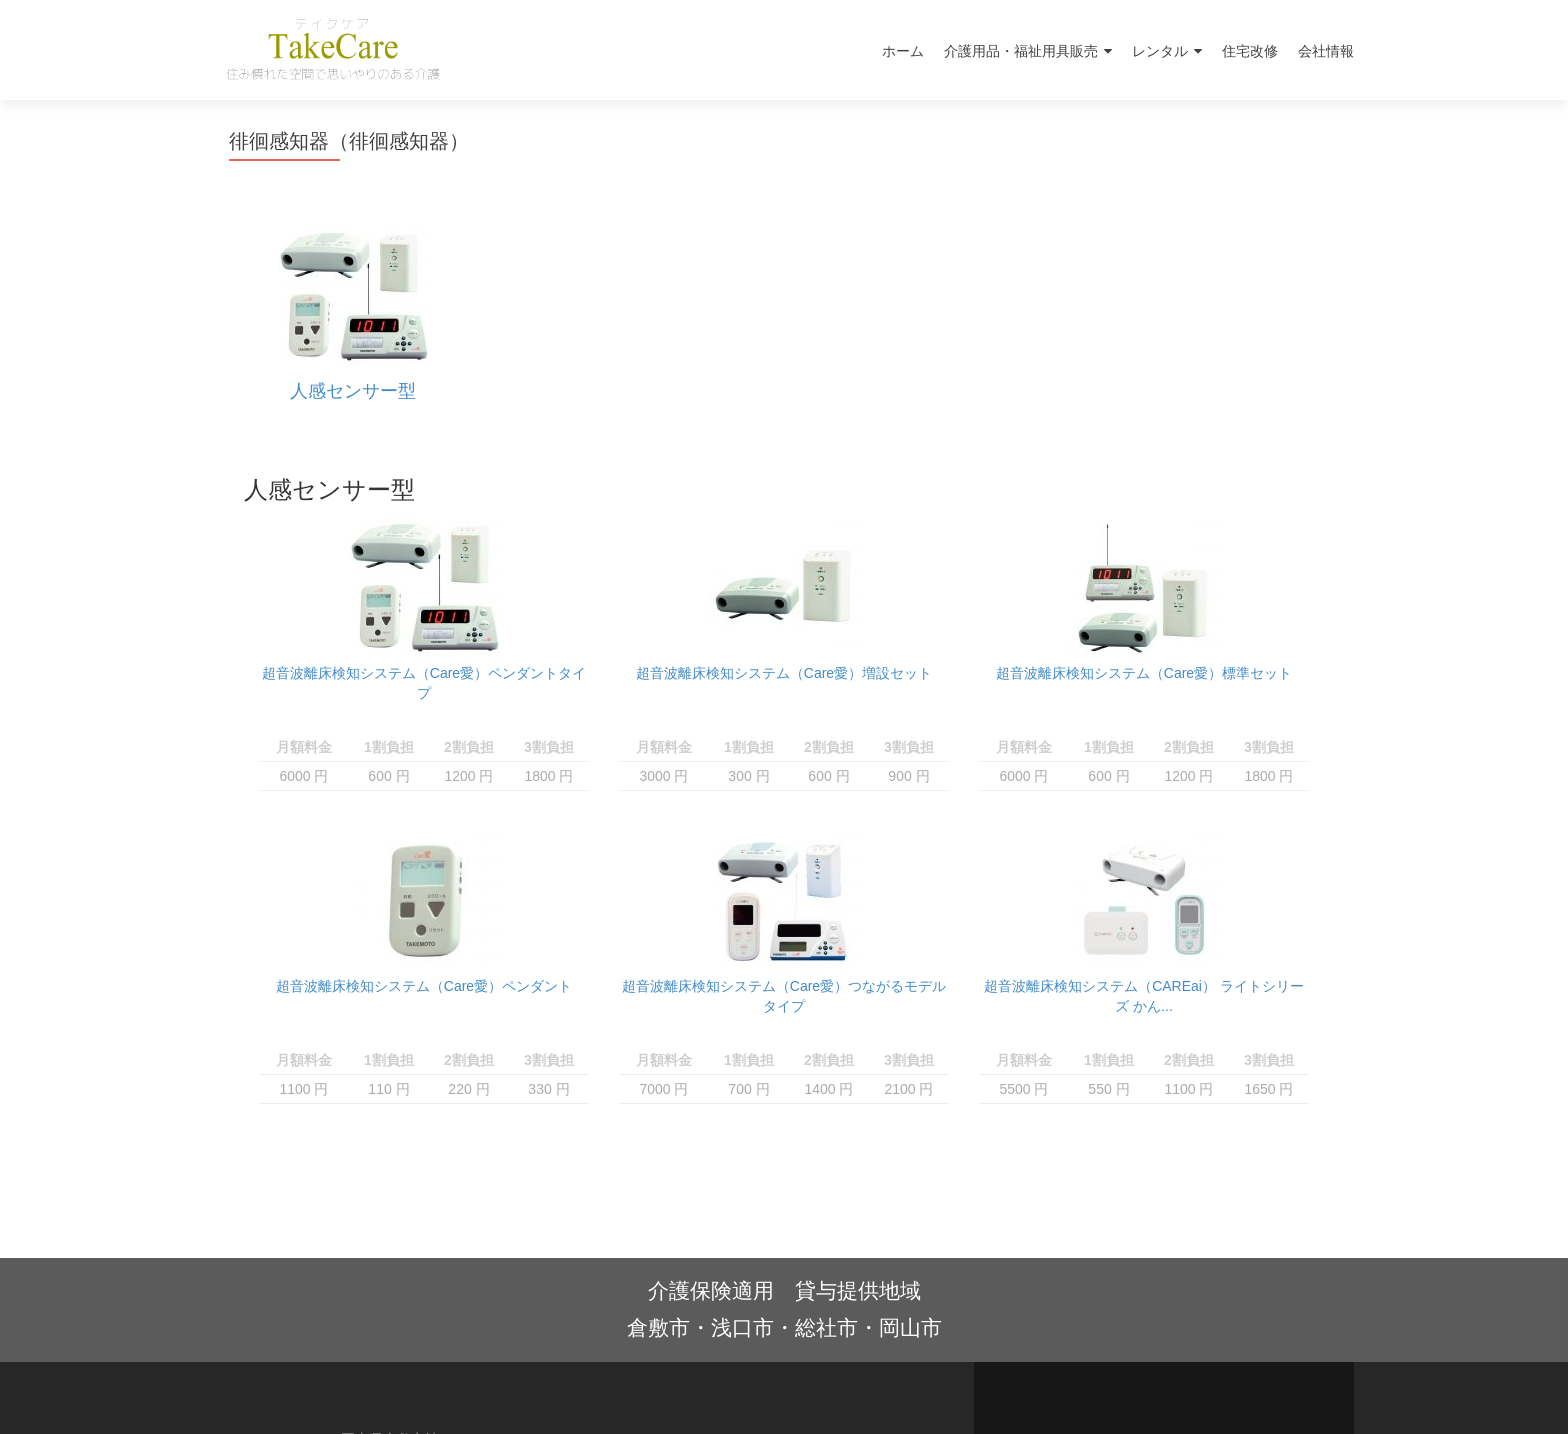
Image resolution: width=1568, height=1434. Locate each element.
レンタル (1160, 51)
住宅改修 (1250, 51)
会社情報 (1326, 51)
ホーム (903, 51)
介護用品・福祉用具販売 (1021, 51)
